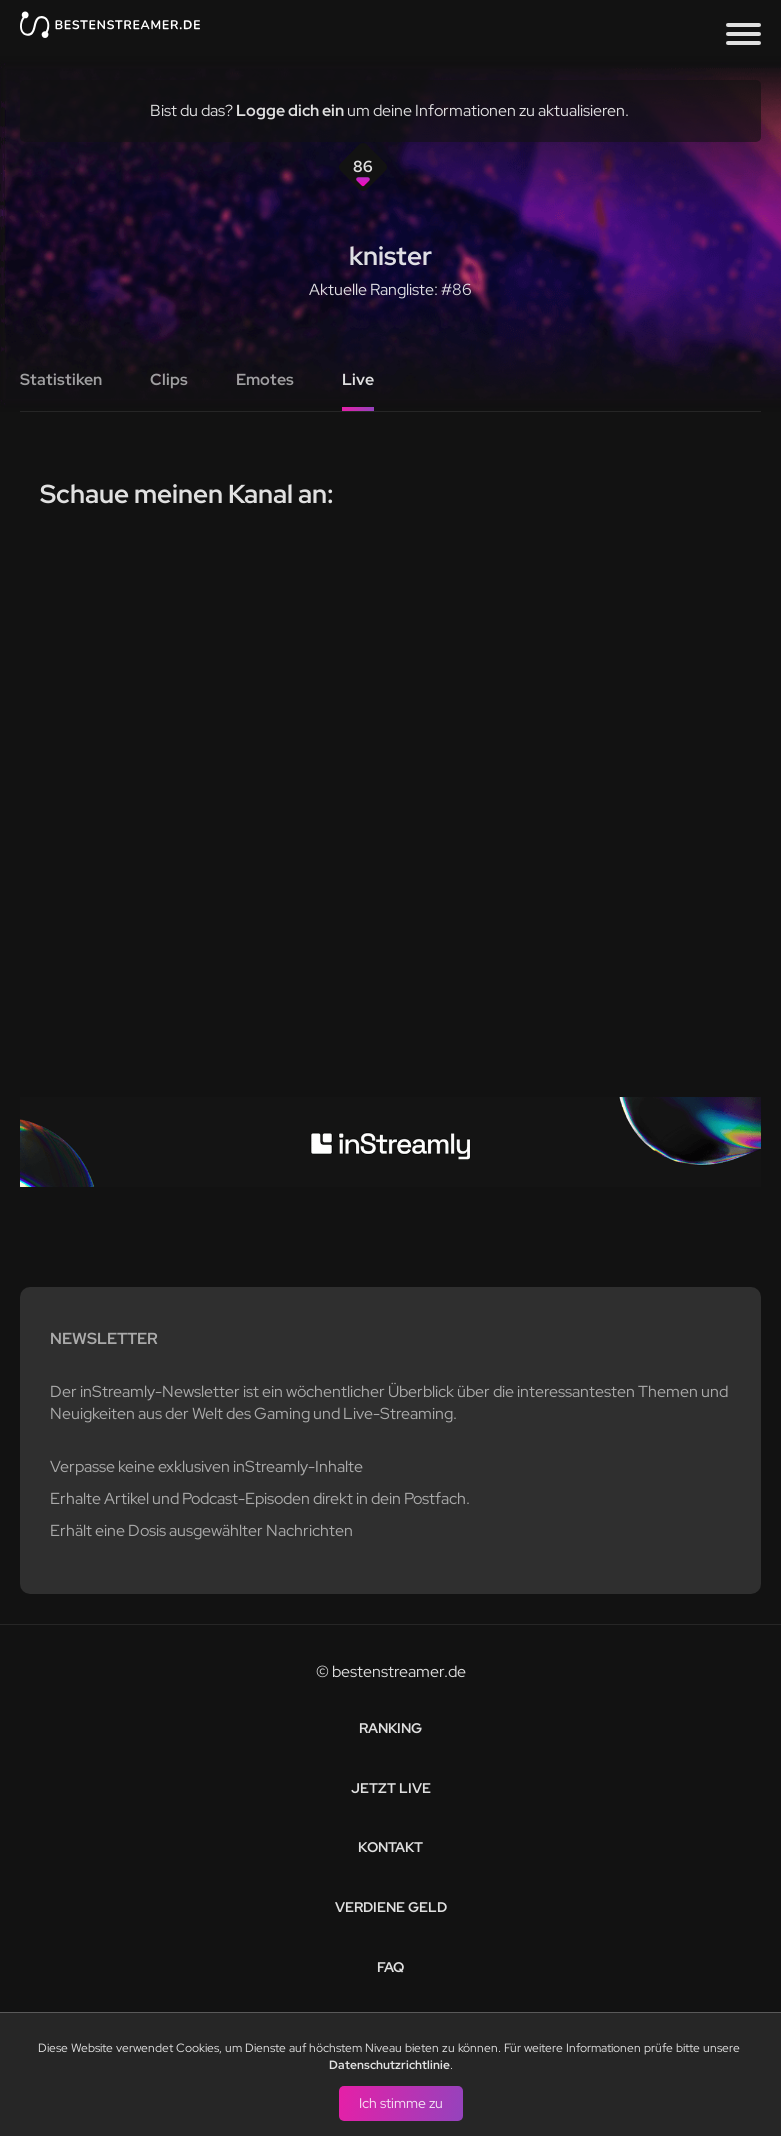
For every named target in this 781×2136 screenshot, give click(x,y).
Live (358, 379)
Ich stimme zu (401, 2102)
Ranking (390, 1728)
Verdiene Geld (391, 1907)
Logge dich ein (290, 110)
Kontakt (390, 1847)
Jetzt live (391, 1788)
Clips (169, 379)
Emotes (265, 379)
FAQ (390, 1967)
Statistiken (61, 379)
